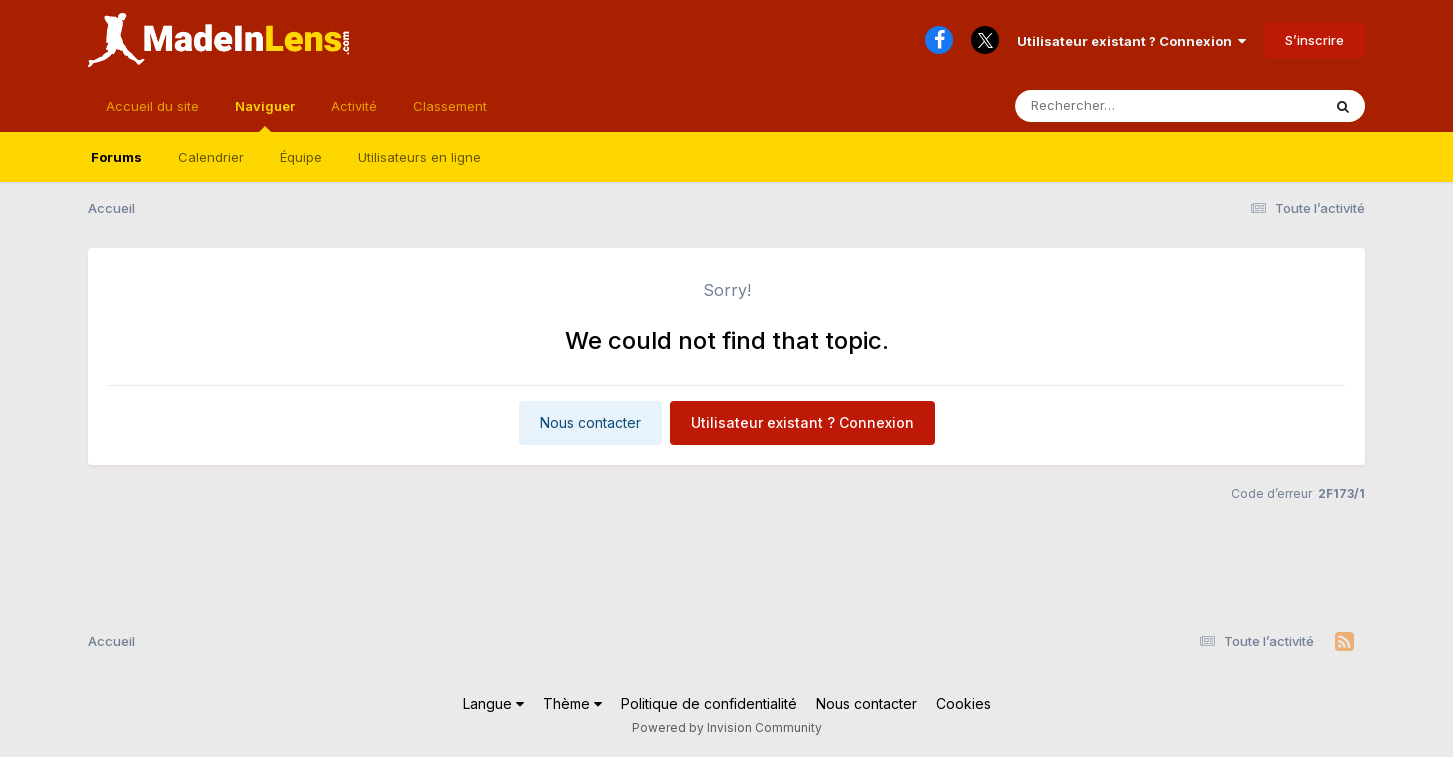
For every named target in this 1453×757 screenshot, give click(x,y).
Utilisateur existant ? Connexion (1131, 41)
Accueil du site (152, 106)
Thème (572, 703)
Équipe (301, 157)
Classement (450, 106)
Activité (354, 106)
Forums (116, 157)
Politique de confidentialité (709, 703)
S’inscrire (1314, 40)
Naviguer (265, 115)
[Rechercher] (1110, 106)
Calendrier (211, 157)
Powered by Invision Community (727, 727)
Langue (493, 703)
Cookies (963, 703)
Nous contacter (590, 422)
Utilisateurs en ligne (419, 157)
